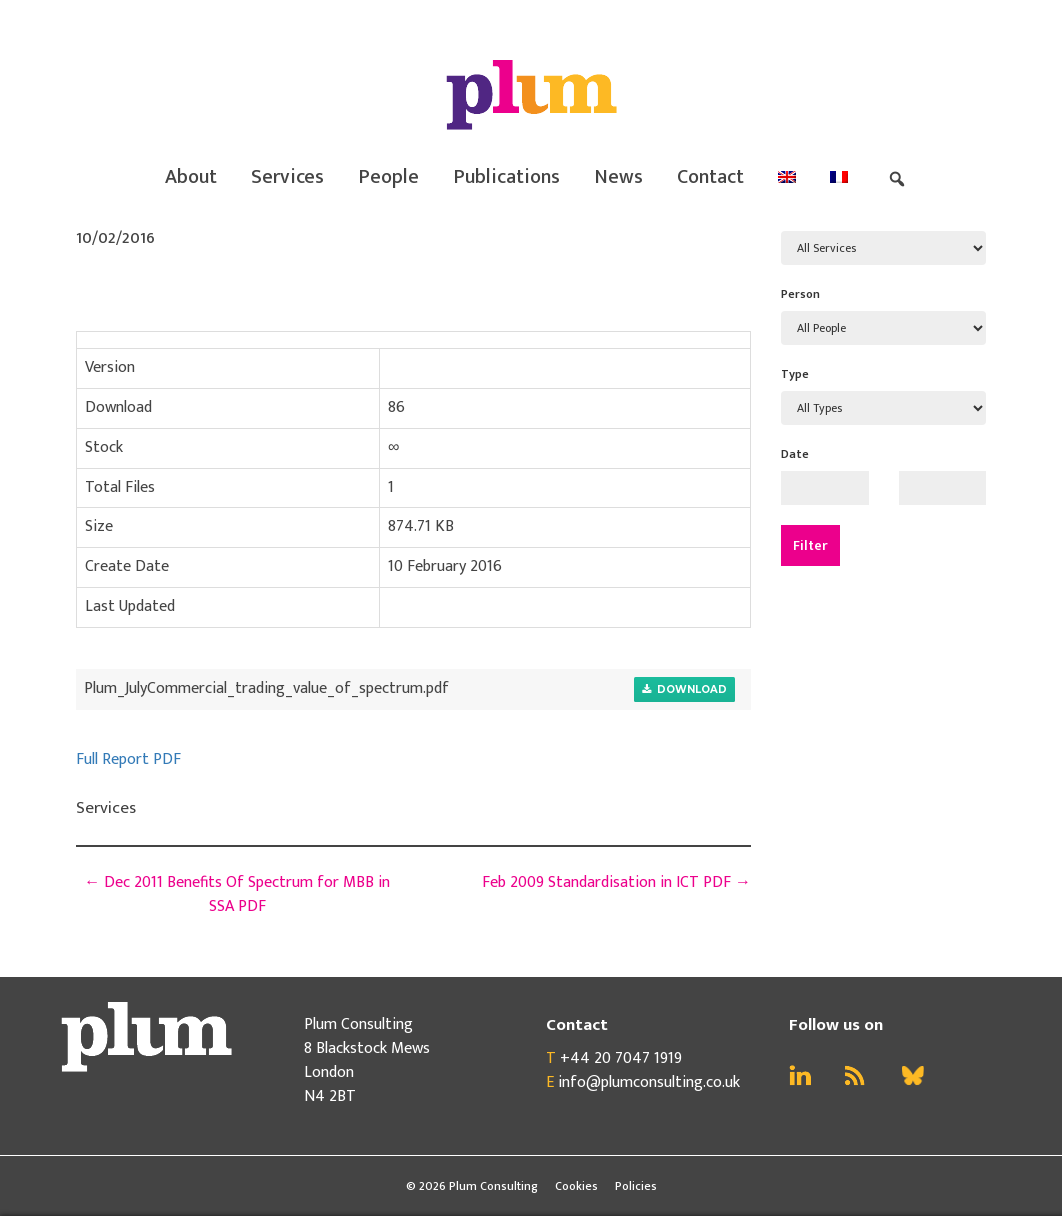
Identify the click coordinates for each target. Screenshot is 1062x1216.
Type (795, 374)
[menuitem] (787, 177)
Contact (710, 177)
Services (287, 177)
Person (800, 294)
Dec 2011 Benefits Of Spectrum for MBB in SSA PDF (237, 894)
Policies (636, 1186)
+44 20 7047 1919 (621, 1058)
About (191, 177)
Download (684, 689)
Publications (506, 177)
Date (795, 454)
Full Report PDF (128, 759)
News (618, 177)
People (388, 177)
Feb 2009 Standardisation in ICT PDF (616, 882)
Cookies (576, 1186)
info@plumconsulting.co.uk (649, 1082)
